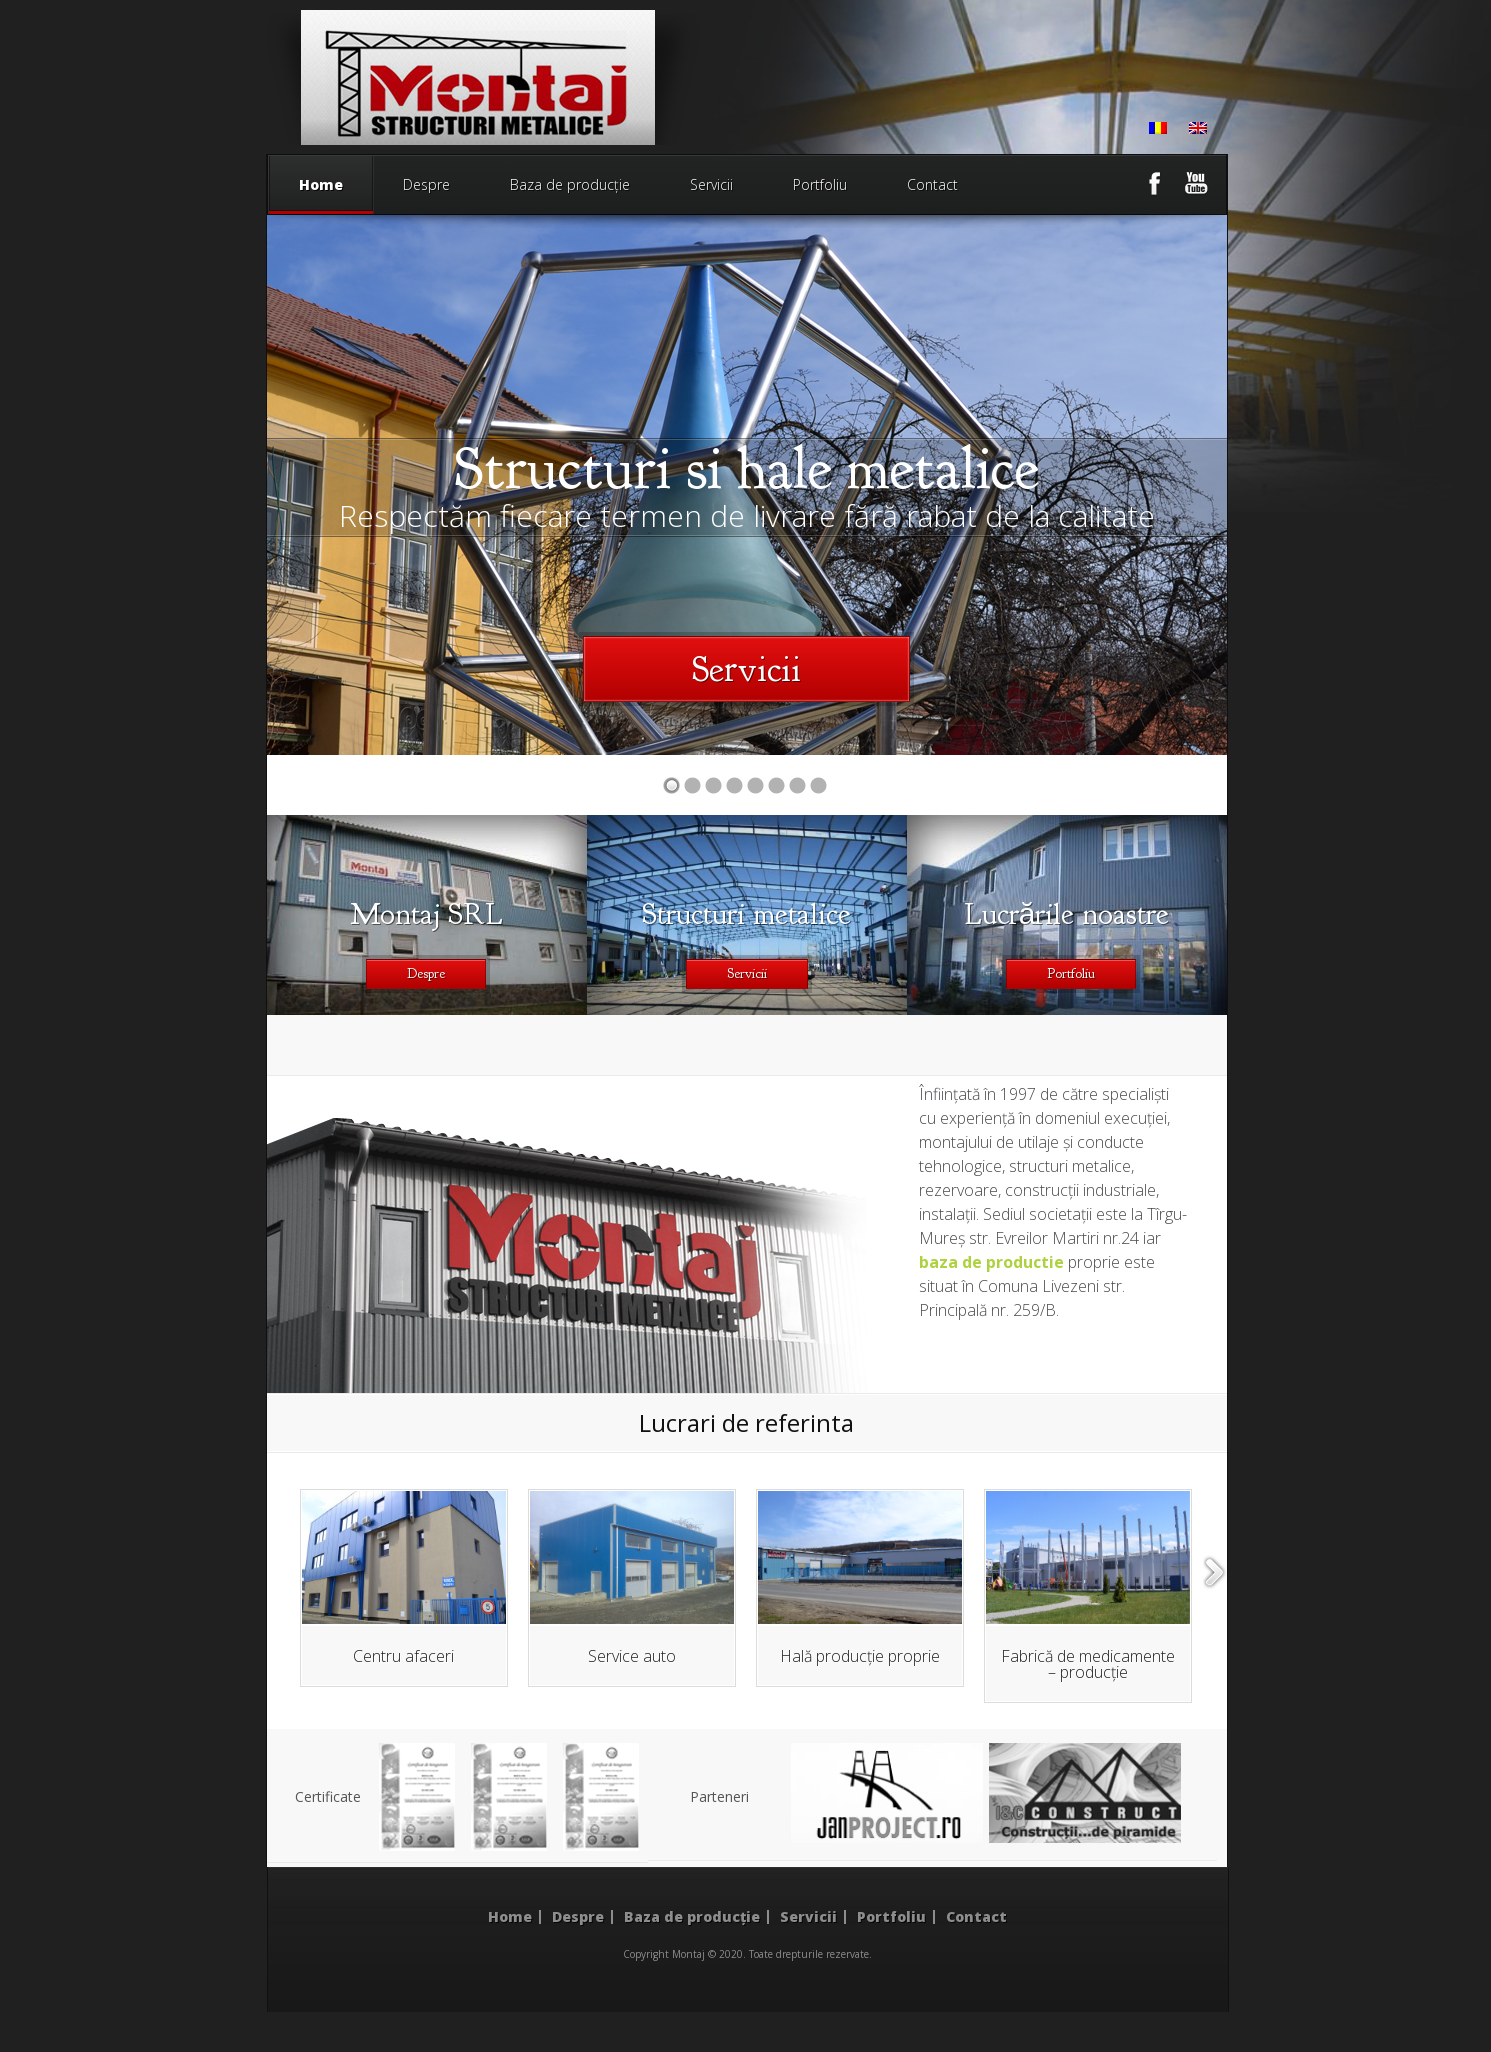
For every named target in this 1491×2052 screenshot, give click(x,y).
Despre (426, 184)
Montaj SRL (426, 914)
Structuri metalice (746, 914)
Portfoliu (820, 184)
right (1215, 1572)
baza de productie (991, 1262)
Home (321, 194)
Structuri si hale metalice (746, 468)
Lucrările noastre (1067, 914)
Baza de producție (570, 184)
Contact (932, 184)
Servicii (711, 184)
